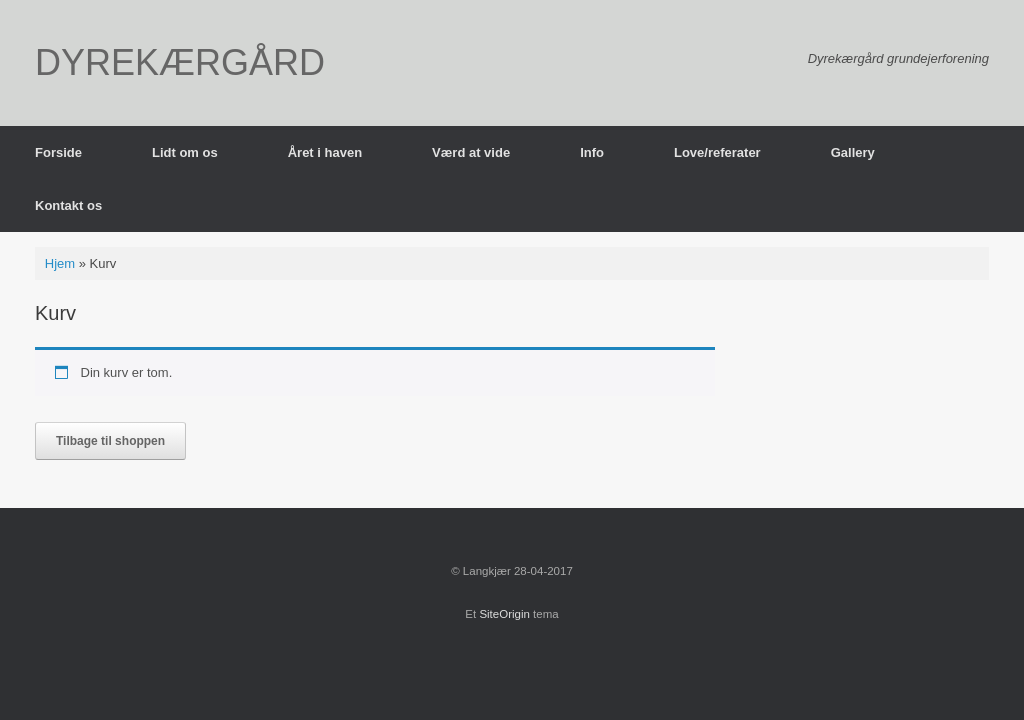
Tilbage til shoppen (110, 441)
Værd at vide (471, 152)
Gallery (853, 152)
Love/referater (717, 152)
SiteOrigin (504, 614)
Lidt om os (185, 152)
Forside (58, 152)
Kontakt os (68, 205)
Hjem (60, 263)
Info (592, 152)
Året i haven (325, 152)
